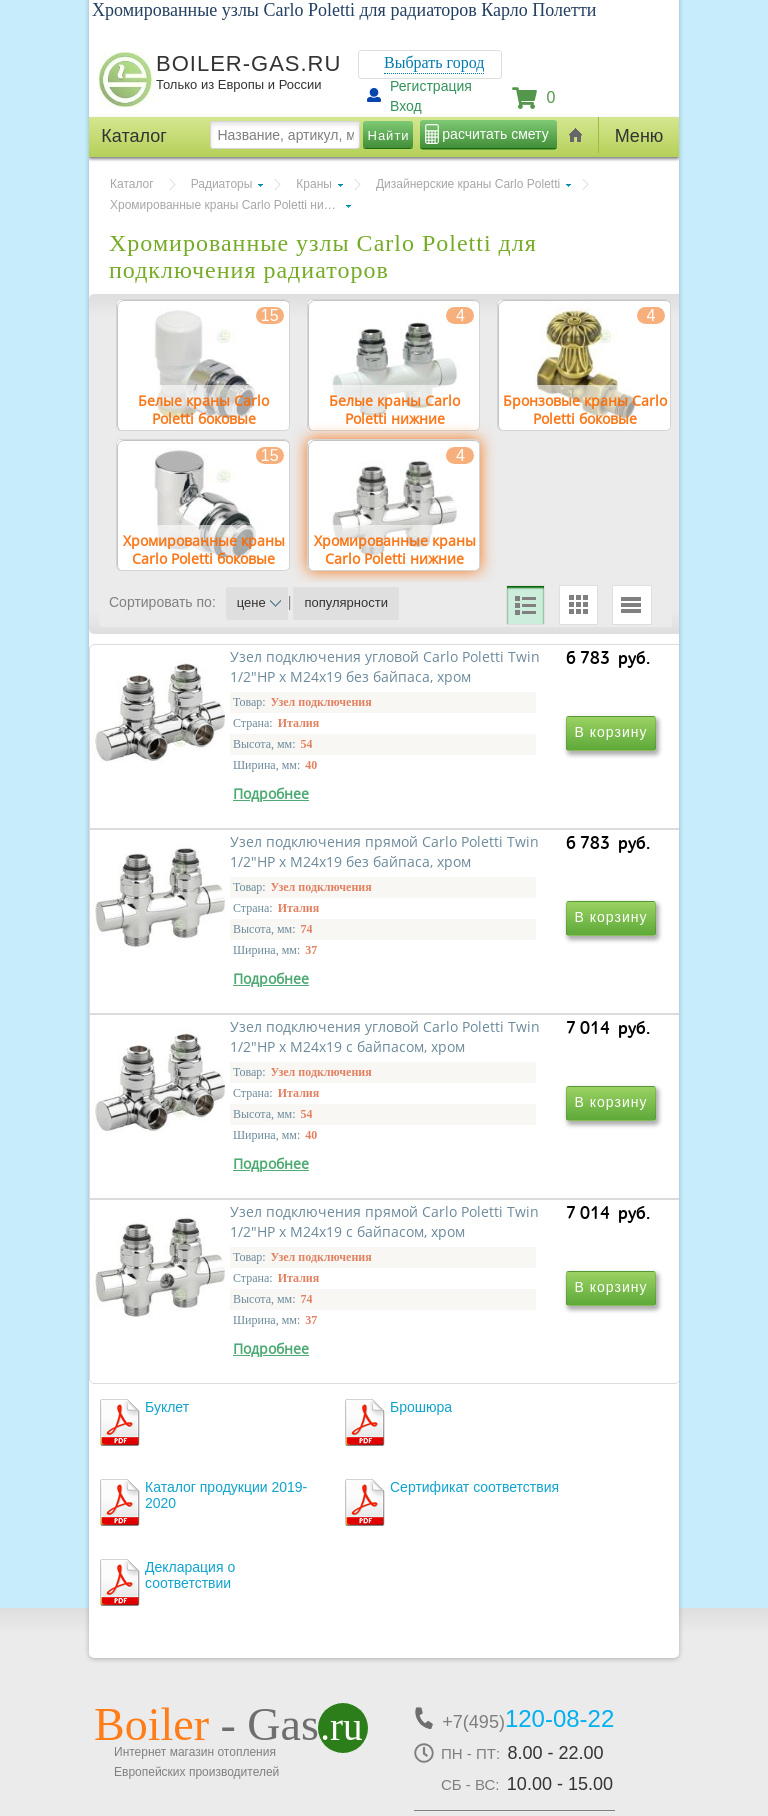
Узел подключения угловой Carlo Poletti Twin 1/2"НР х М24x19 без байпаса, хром (238, 871)
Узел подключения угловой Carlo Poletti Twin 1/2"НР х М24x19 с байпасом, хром (238, 1159)
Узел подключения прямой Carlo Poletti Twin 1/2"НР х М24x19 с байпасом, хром (510, 1159)
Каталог (132, 184)
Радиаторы (222, 184)
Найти (389, 135)
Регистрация (431, 86)
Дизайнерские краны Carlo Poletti (468, 184)
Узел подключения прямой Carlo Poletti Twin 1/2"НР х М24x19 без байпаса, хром (510, 871)
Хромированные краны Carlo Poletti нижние (230, 205)
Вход (406, 106)
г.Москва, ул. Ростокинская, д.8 (202, 1648)
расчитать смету (495, 134)
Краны (314, 184)
